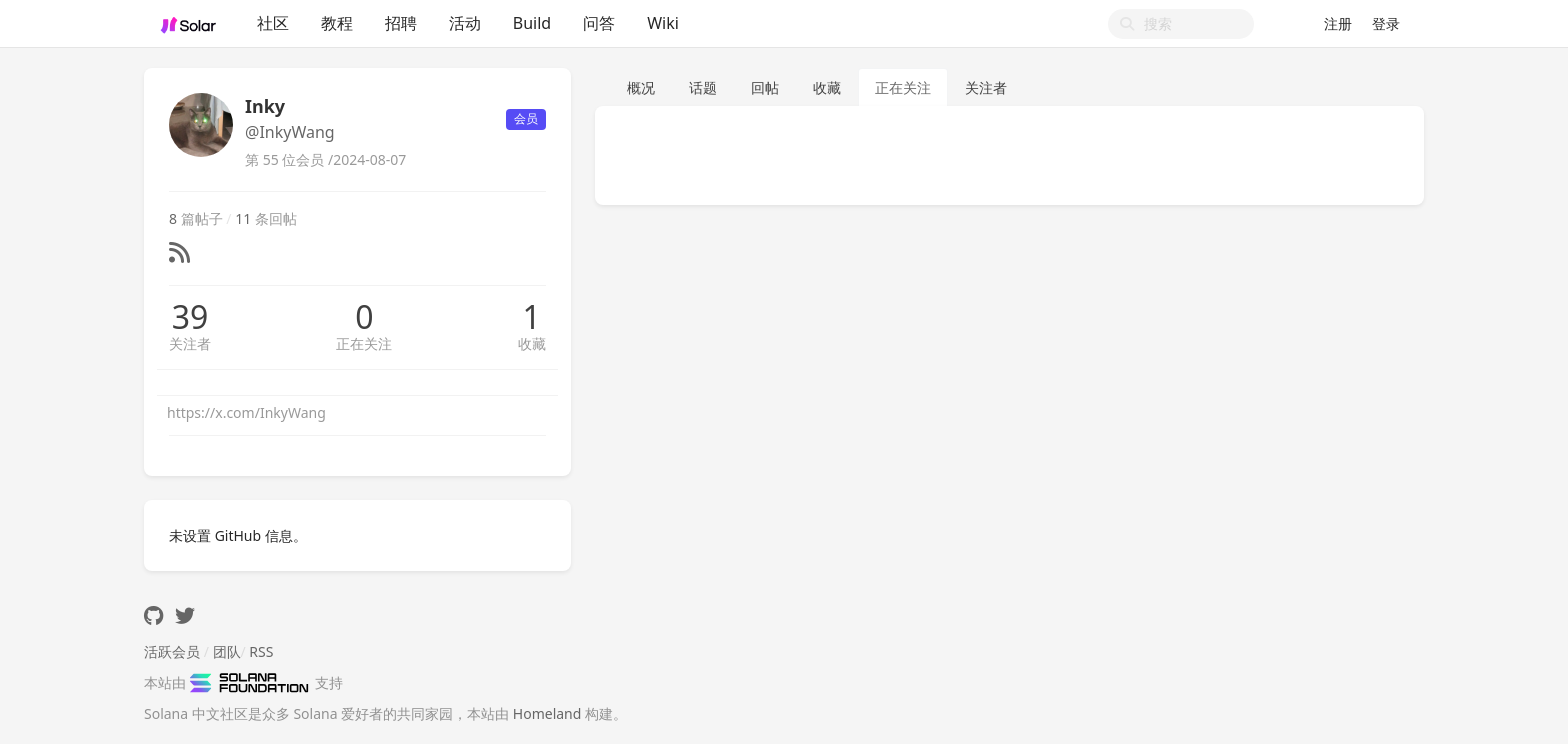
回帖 (765, 87)
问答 (599, 23)
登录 (1386, 23)
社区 (273, 23)
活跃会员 (172, 651)
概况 (641, 87)
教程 (337, 23)
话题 (703, 87)
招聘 (401, 23)
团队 (227, 651)
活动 (465, 23)
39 (190, 317)
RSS (261, 651)
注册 (1338, 23)
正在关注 (364, 343)
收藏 (532, 343)
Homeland (547, 713)
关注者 (190, 343)
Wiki (663, 23)
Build (532, 23)
